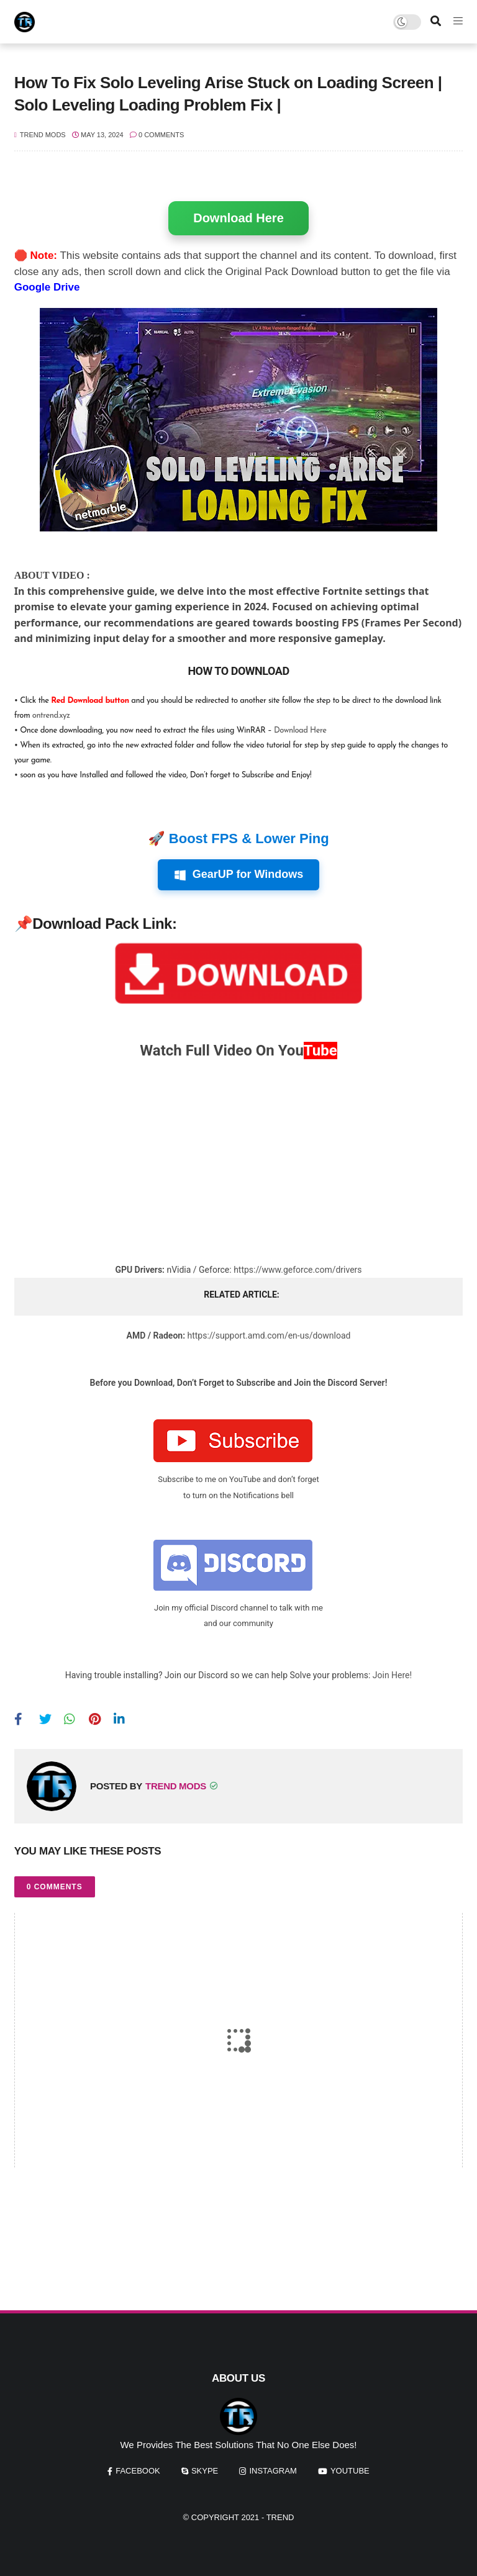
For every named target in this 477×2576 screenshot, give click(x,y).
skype (204, 2470)
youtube (350, 2470)
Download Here (238, 218)
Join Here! (392, 1675)
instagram (272, 2470)
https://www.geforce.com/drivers (297, 1270)
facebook (138, 2470)
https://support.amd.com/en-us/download (268, 1335)
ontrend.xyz (51, 716)
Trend (280, 2517)
